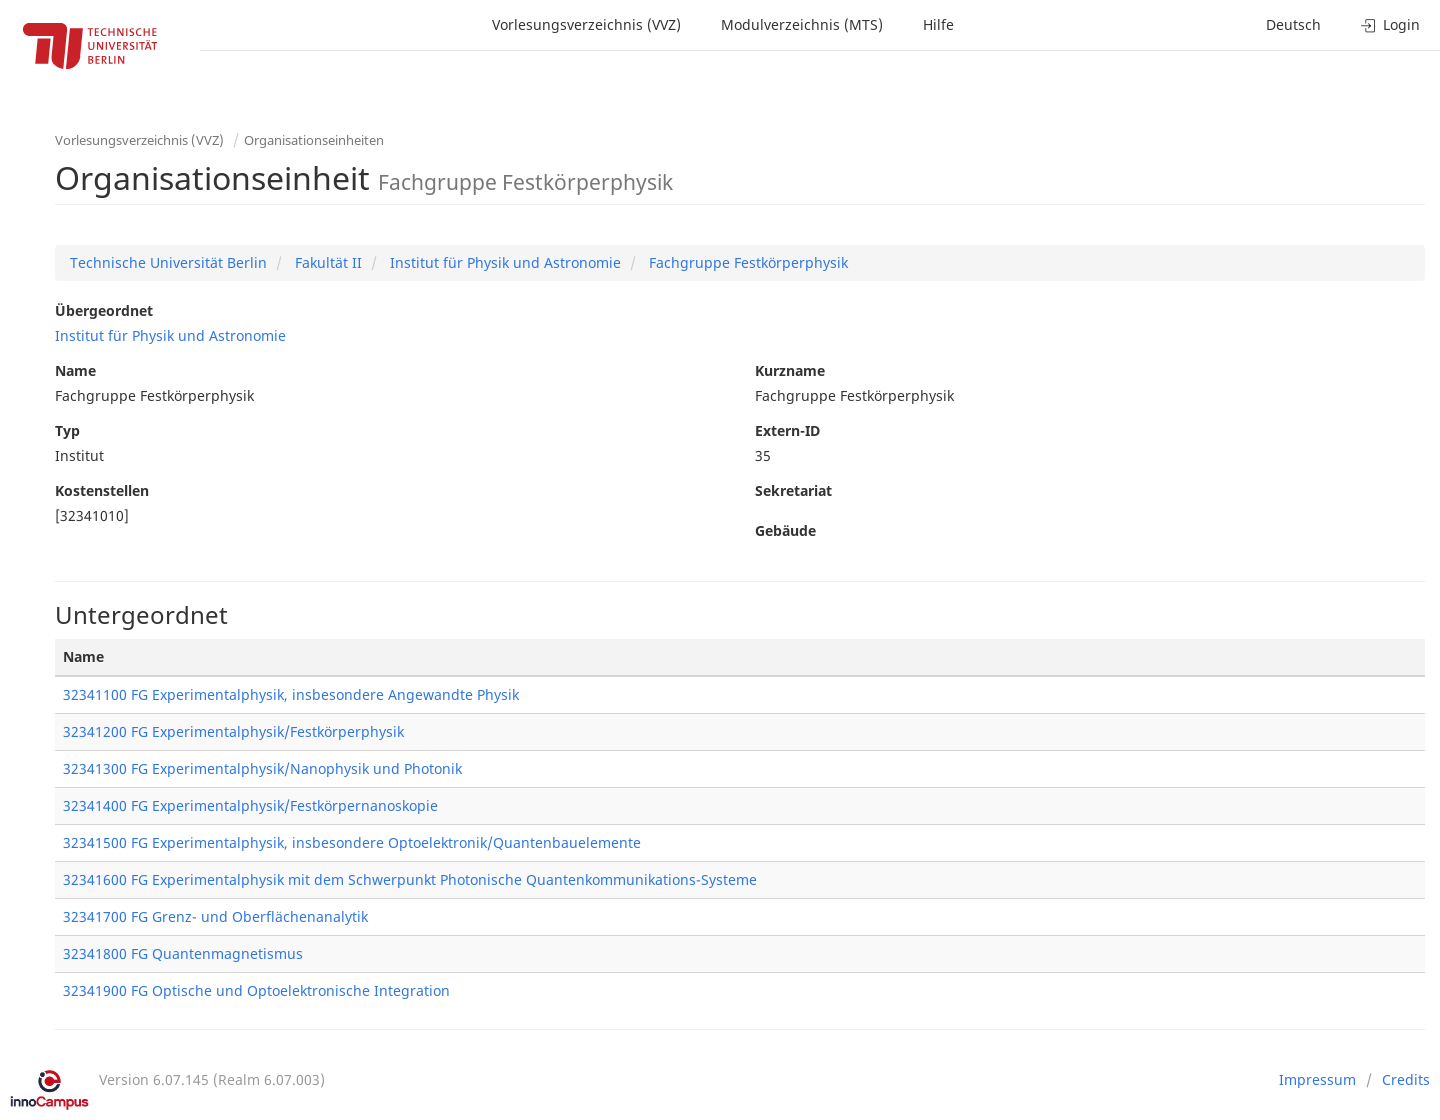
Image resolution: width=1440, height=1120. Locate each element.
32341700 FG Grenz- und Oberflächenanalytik (215, 916)
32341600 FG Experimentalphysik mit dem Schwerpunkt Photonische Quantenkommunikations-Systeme (410, 879)
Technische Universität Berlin (168, 262)
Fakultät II (326, 262)
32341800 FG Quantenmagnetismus (183, 953)
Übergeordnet (104, 310)
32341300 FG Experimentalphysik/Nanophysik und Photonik (262, 768)
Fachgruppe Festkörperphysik (746, 262)
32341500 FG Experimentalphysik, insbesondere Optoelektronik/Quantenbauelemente (352, 842)
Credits (1406, 1079)
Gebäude (785, 530)
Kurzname (790, 370)
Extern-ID (787, 430)
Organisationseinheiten (314, 140)
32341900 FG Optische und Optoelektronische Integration (256, 990)
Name (75, 370)
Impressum (1317, 1079)
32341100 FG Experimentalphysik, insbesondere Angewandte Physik (291, 694)
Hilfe (938, 24)
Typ (67, 430)
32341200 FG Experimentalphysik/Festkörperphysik (233, 731)
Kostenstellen (102, 490)
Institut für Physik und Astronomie (503, 262)
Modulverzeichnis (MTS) (802, 24)
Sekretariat (793, 490)
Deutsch (1293, 24)
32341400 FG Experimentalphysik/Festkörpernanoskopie (250, 805)
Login (1390, 24)
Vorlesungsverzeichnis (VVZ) (586, 24)
